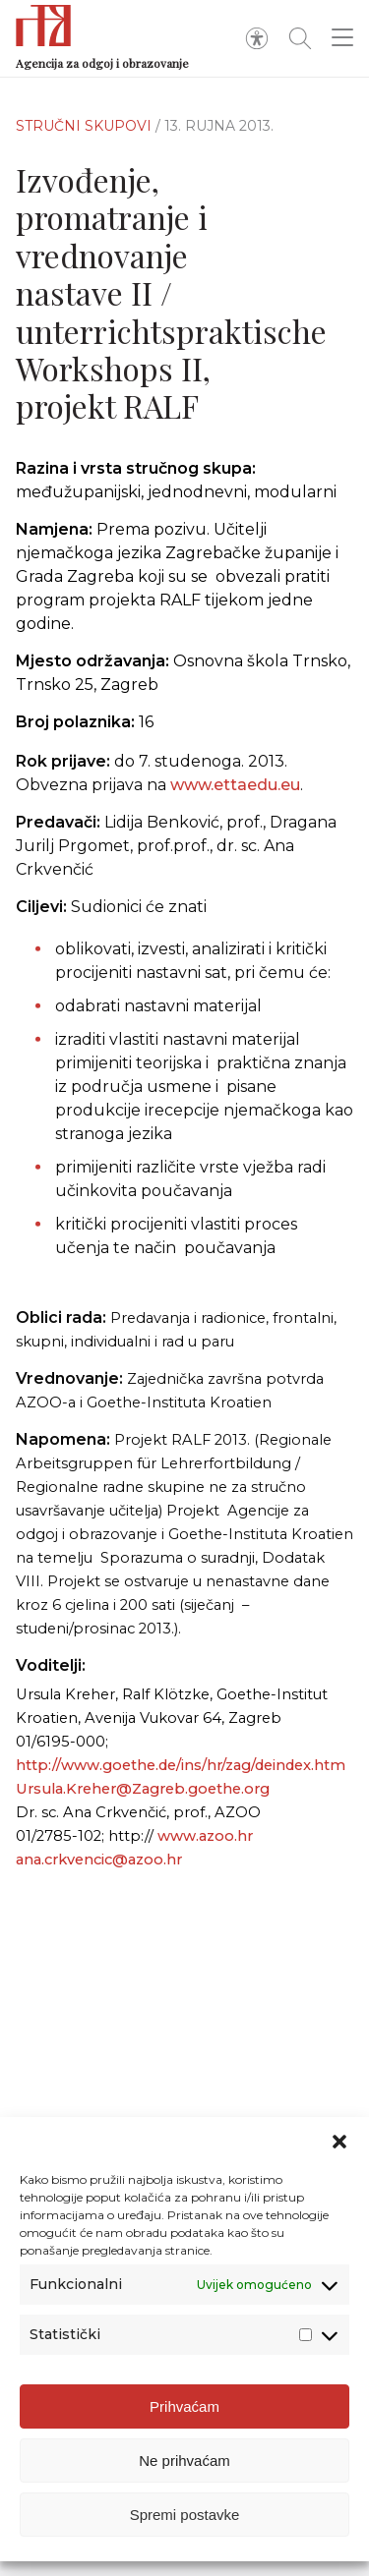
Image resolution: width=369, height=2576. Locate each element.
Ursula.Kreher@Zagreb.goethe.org (143, 1789)
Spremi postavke (185, 2527)
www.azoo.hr (205, 1836)
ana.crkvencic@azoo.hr (99, 1859)
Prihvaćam (184, 2419)
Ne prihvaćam (184, 2473)
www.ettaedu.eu (235, 795)
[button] (339, 2155)
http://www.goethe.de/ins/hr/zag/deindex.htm (180, 1765)
